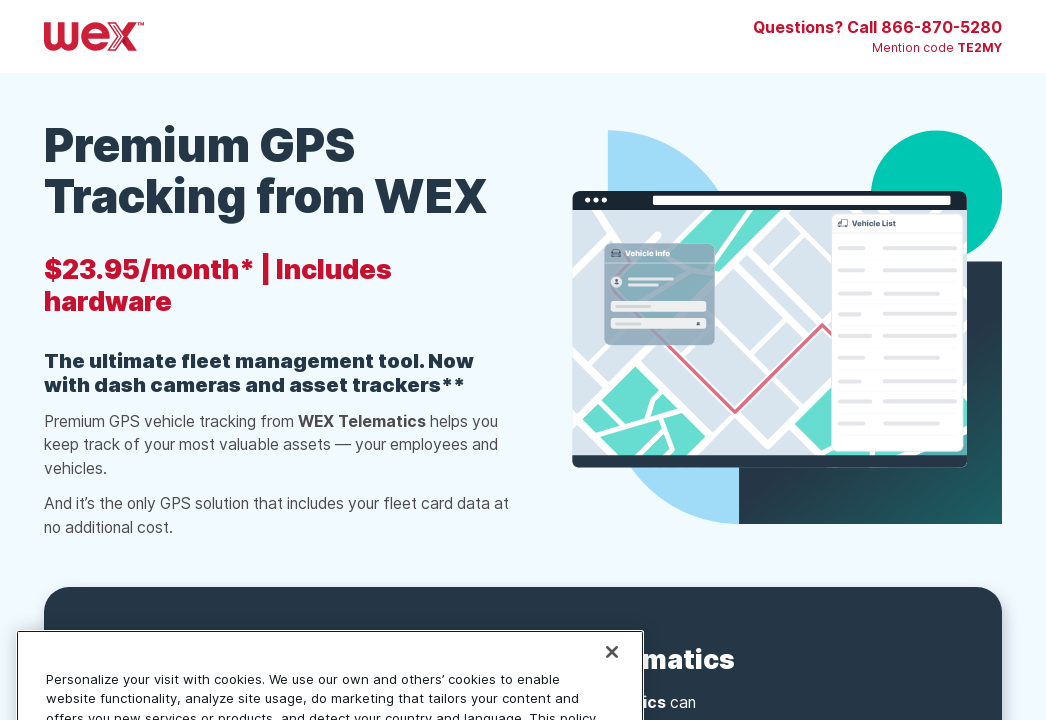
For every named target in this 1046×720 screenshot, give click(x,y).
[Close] (612, 669)
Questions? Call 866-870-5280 (877, 27)
